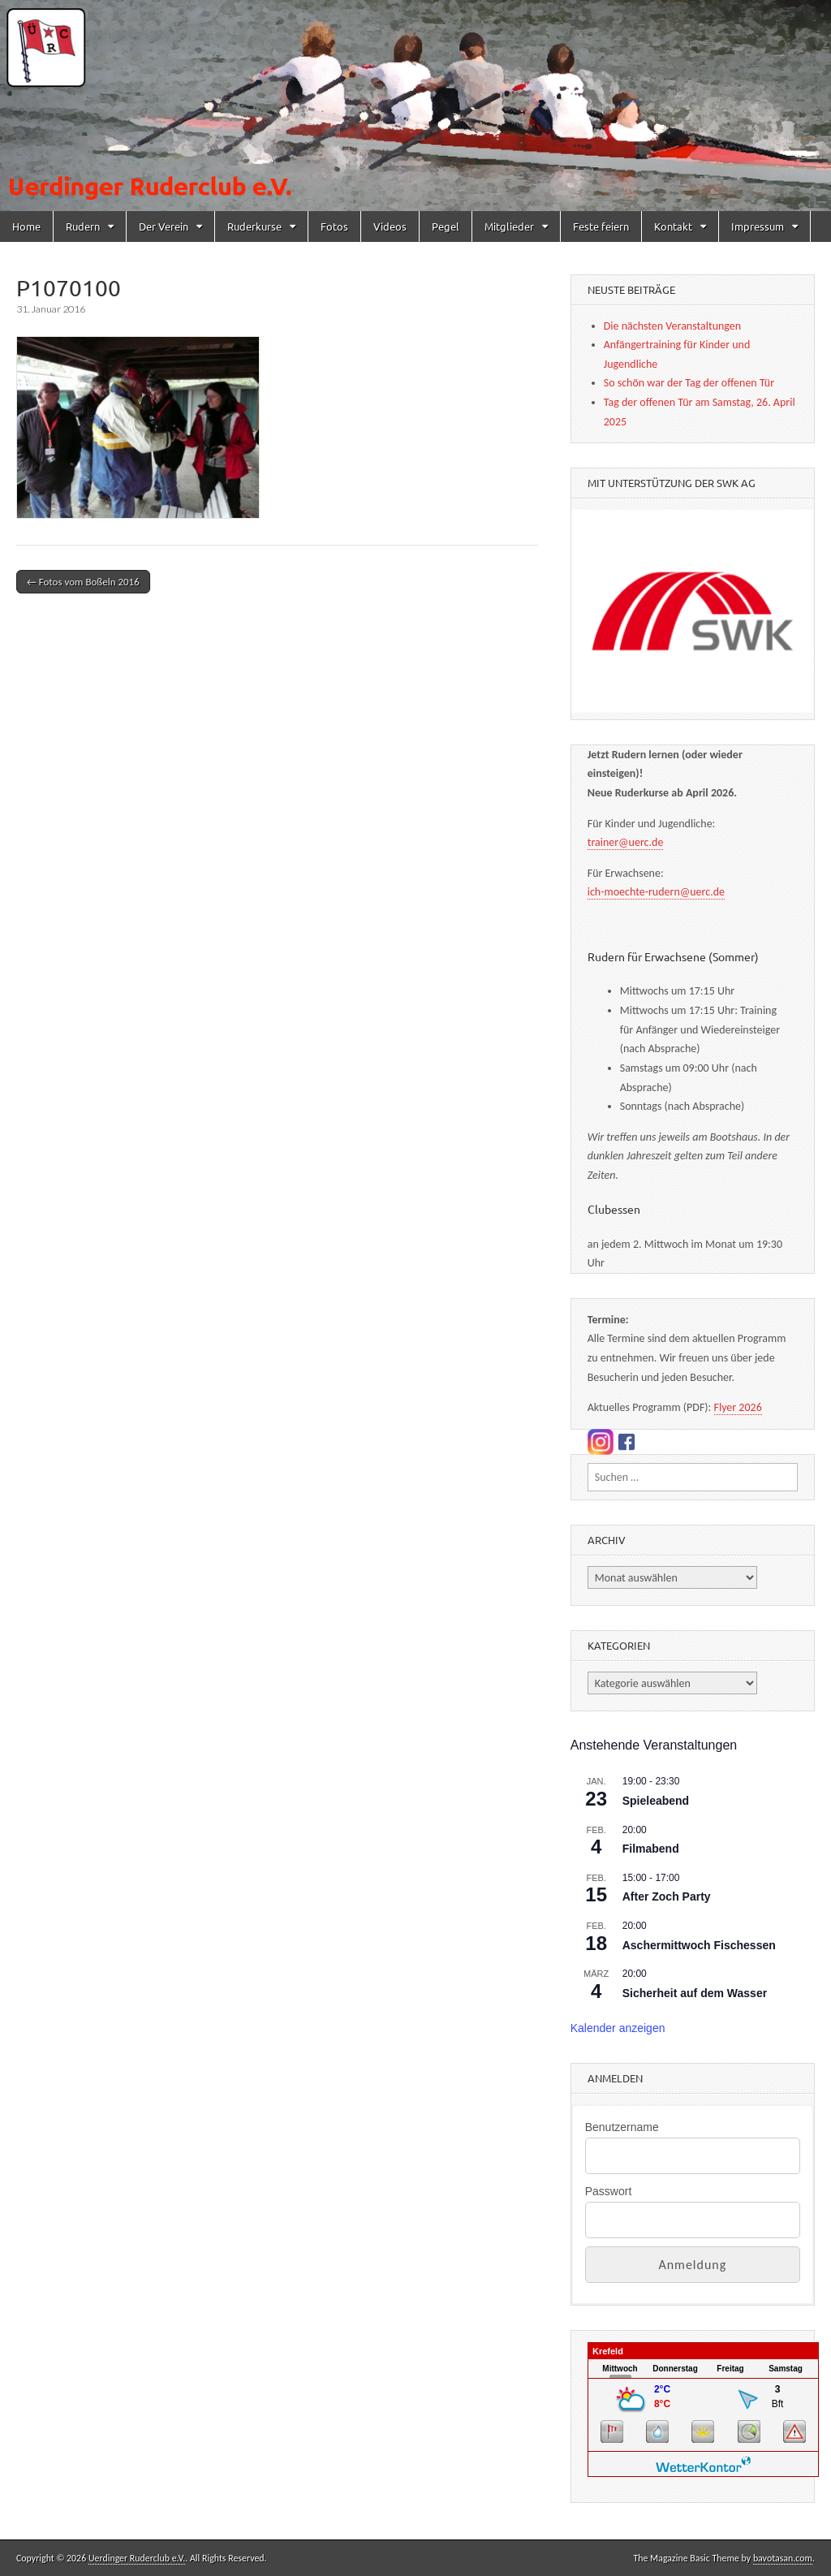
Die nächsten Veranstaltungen (672, 326)
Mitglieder (509, 226)
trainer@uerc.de (626, 842)
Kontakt (673, 226)
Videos (390, 226)
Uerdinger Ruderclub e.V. (136, 2558)
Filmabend (650, 1848)
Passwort (608, 2191)
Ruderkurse (254, 226)
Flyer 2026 (738, 1407)
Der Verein (163, 226)
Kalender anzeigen (618, 2028)
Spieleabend (655, 1800)
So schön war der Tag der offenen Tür (689, 383)
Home (26, 226)
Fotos (334, 226)
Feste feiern (601, 226)
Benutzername (622, 2127)
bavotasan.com (782, 2558)
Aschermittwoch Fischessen (699, 1945)
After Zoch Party (666, 1896)
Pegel (445, 226)
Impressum (757, 226)
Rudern (83, 226)
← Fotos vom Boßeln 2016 (83, 582)
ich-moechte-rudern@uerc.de (656, 892)
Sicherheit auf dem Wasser (694, 1993)
